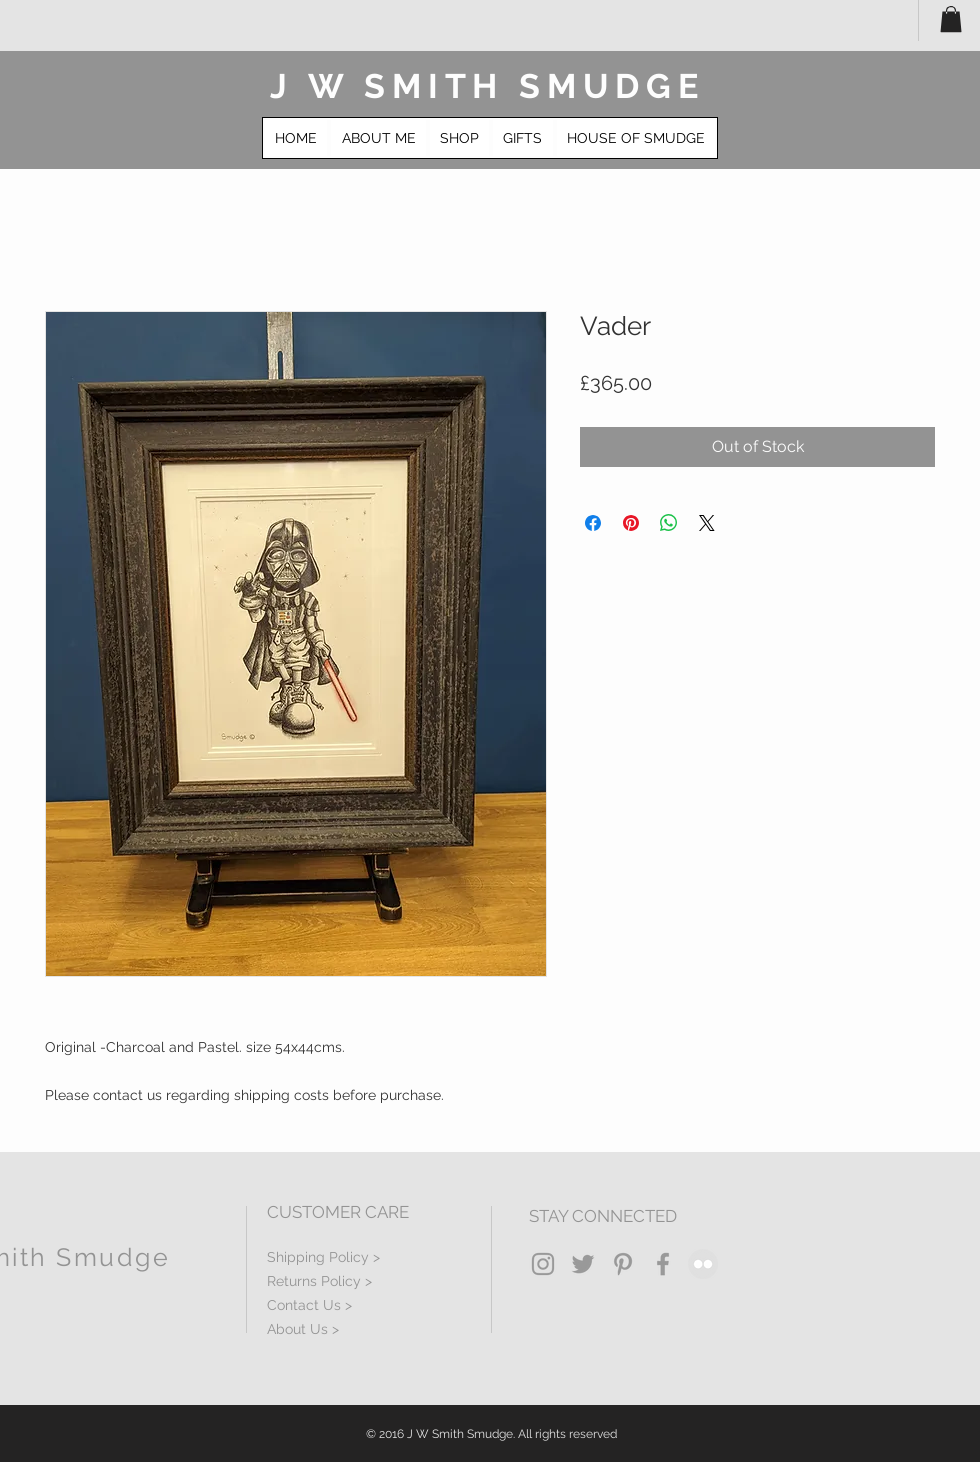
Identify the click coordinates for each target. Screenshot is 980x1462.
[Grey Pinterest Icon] (623, 1264)
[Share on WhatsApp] (669, 523)
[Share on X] (707, 523)
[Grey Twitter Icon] (583, 1264)
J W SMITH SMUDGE (487, 86)
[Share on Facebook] (593, 523)
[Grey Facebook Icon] (663, 1264)
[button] (951, 19)
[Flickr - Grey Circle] (703, 1264)
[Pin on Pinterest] (631, 523)
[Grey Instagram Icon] (543, 1264)
